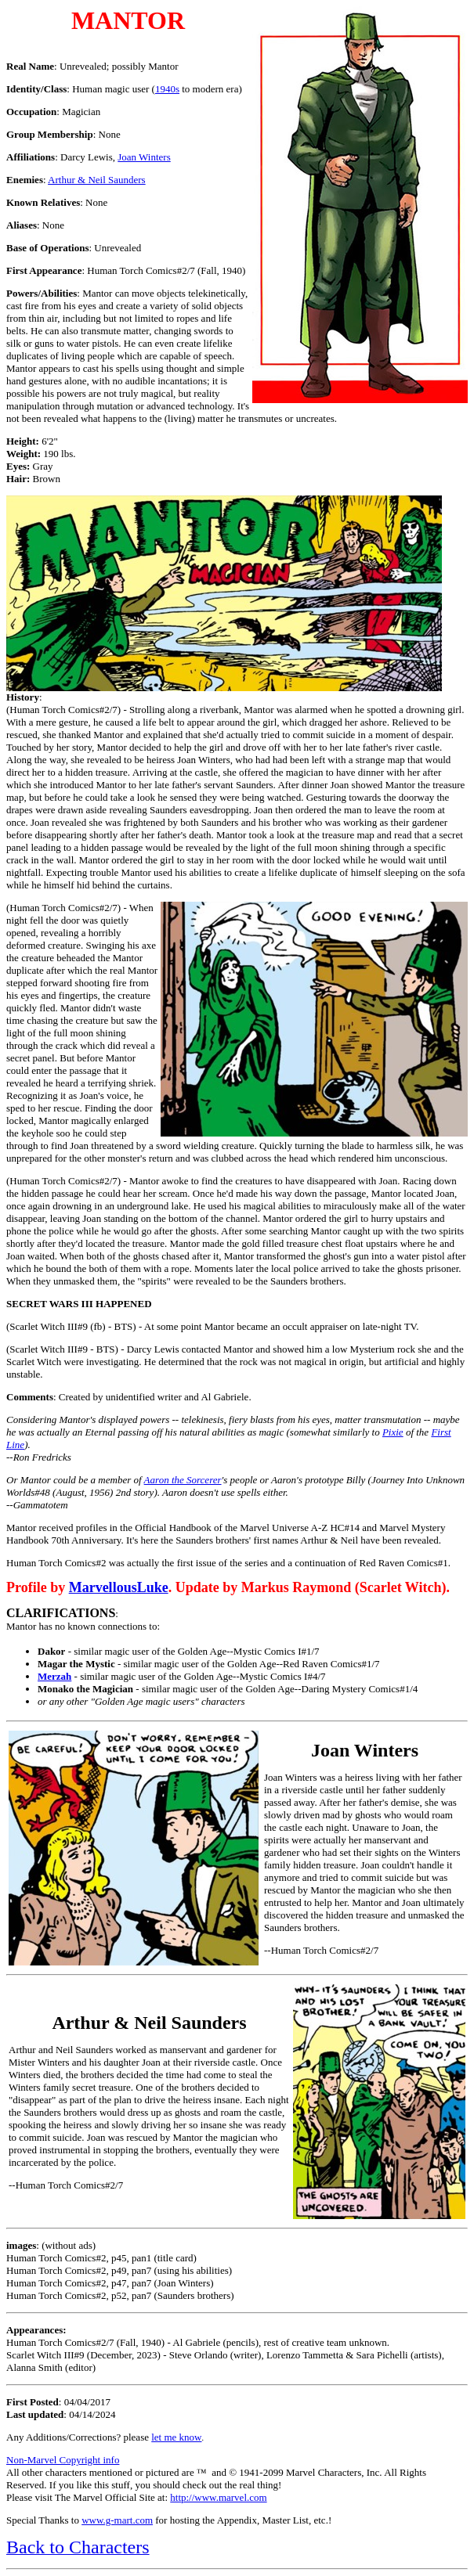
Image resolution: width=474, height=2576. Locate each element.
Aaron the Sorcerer (183, 1480)
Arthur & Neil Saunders (97, 180)
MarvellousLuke (118, 1587)
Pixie (392, 1432)
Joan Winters (144, 157)
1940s (167, 89)
